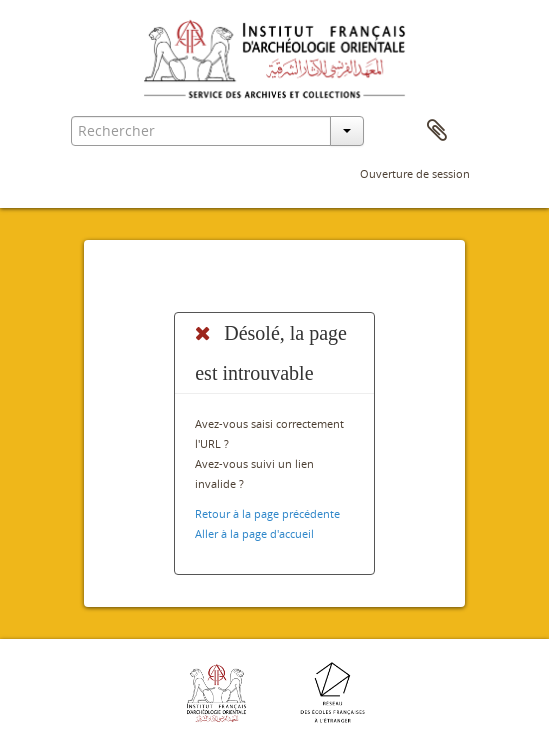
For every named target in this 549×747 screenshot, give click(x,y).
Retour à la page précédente (267, 513)
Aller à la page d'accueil (254, 533)
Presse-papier (437, 131)
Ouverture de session (415, 173)
